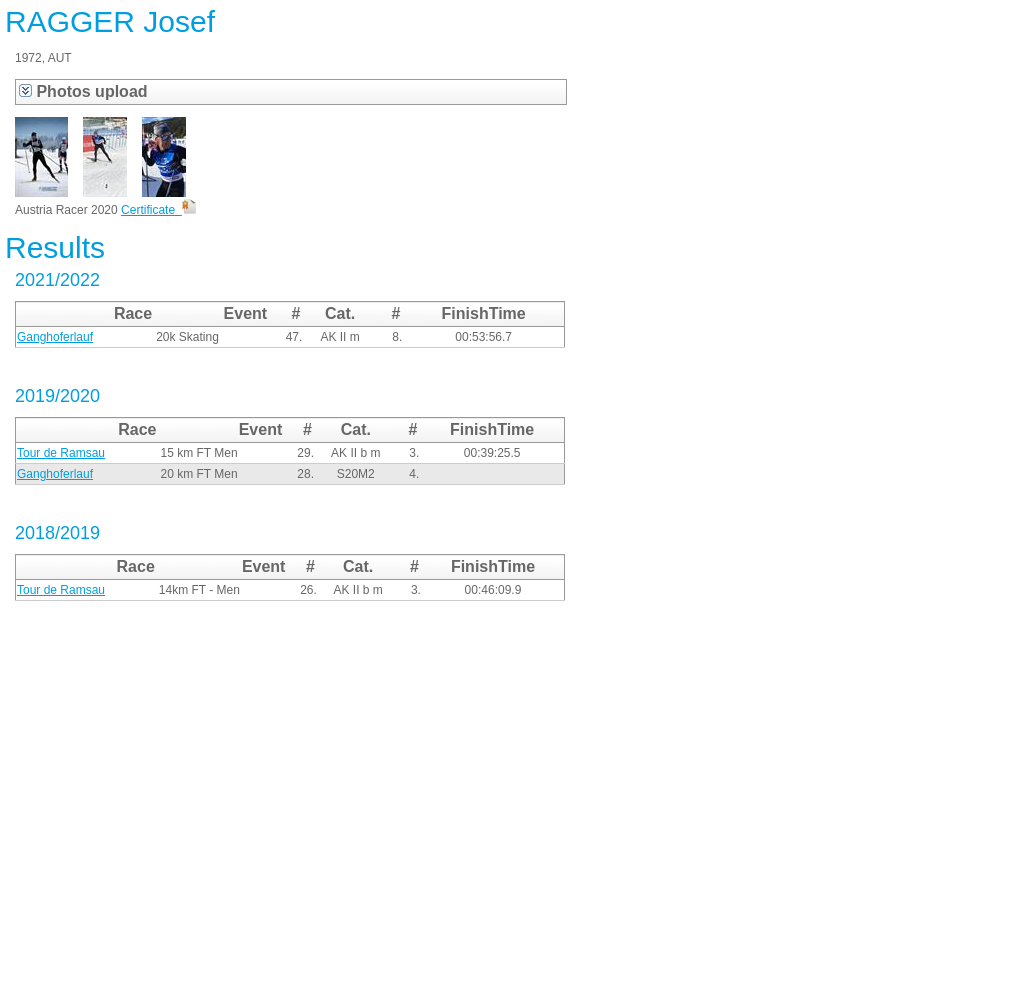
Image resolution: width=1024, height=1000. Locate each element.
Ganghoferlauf (55, 337)
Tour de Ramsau (61, 453)
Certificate (158, 210)
